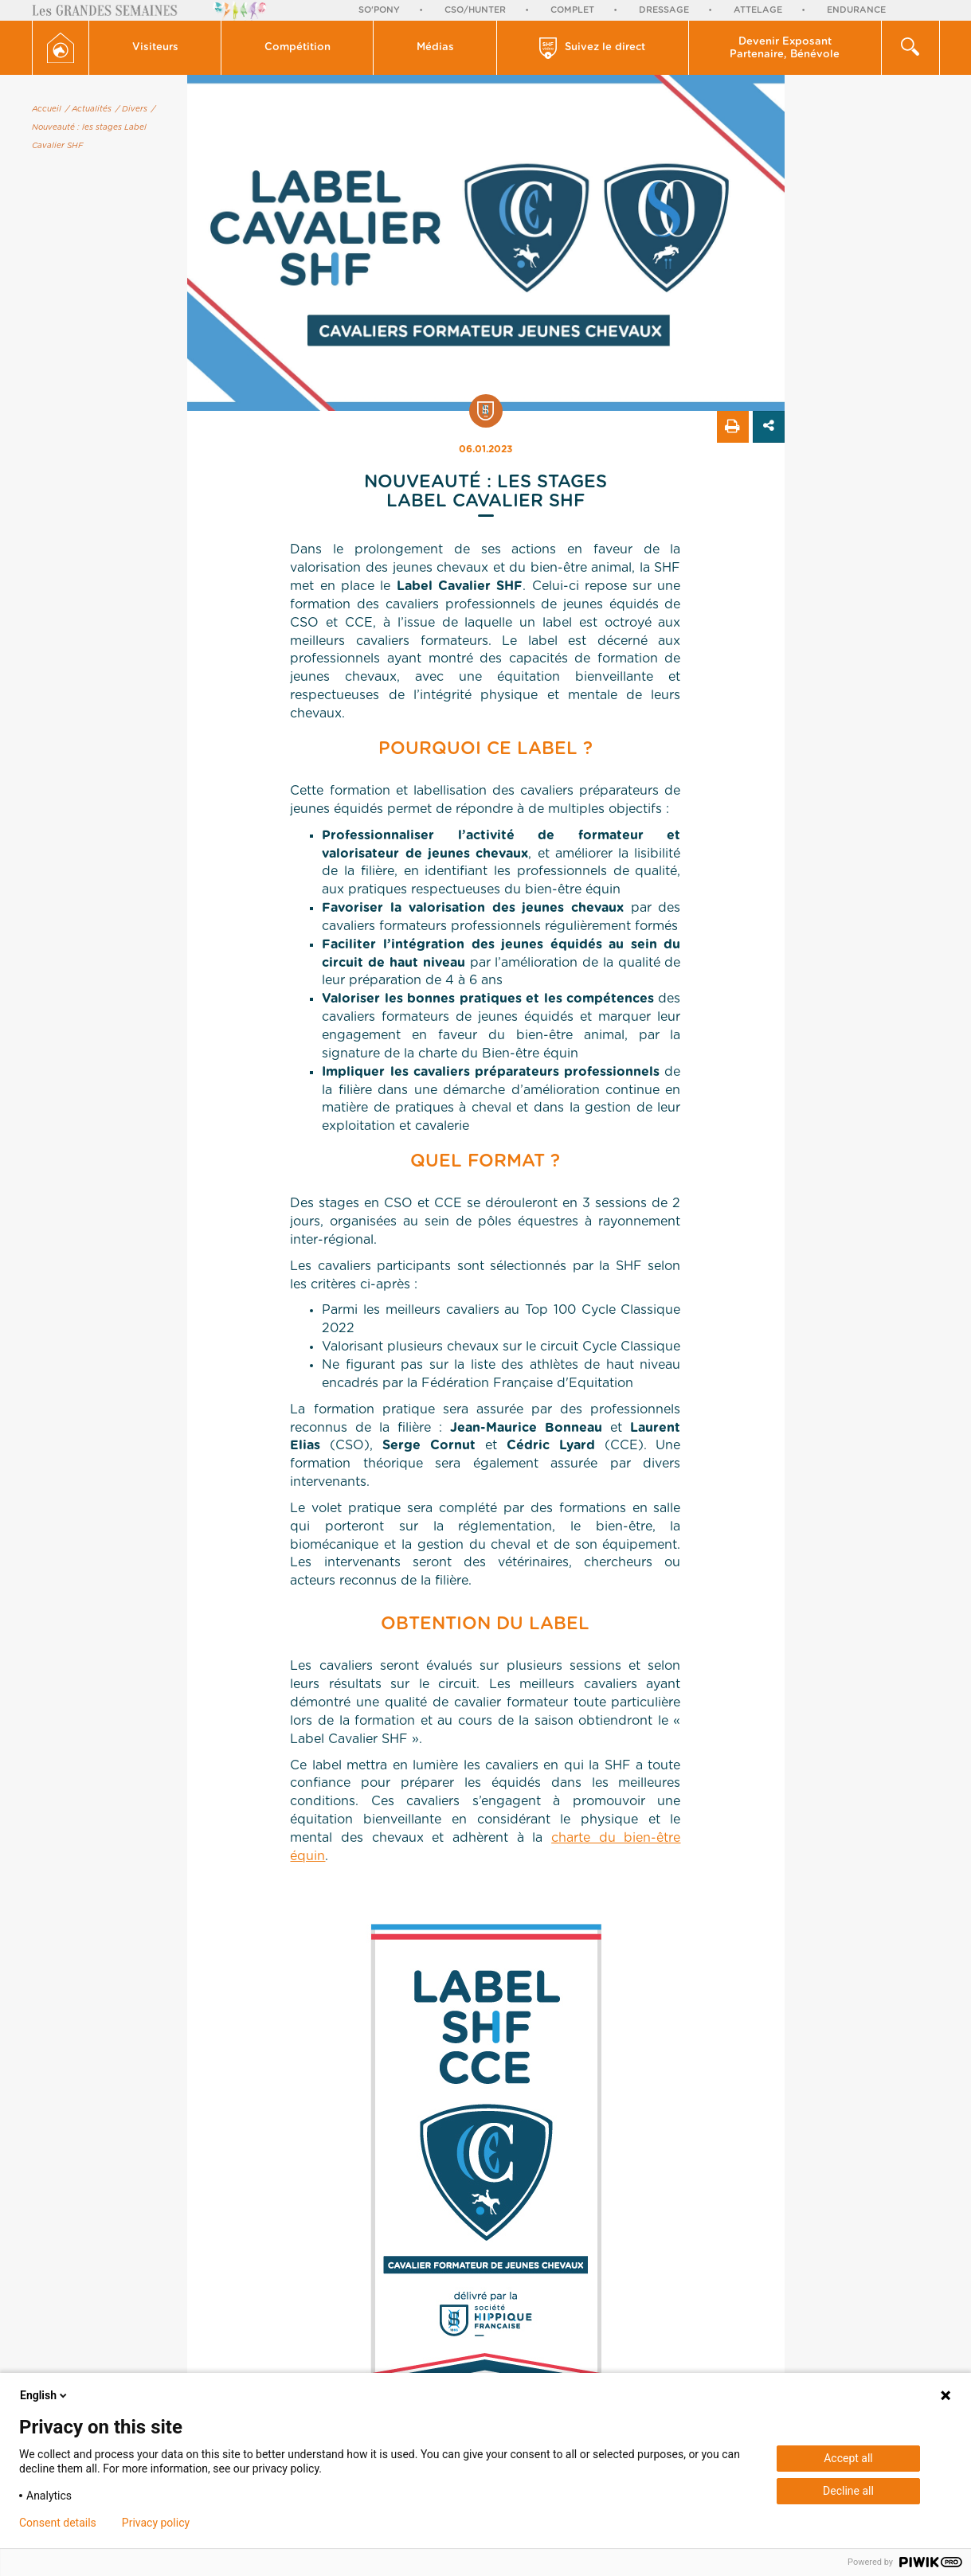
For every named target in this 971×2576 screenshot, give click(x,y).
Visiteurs (155, 47)
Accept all (848, 2458)
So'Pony (379, 10)
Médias (435, 47)
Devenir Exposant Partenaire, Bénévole (785, 48)
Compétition (297, 47)
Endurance (856, 10)
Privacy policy (156, 2522)
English (44, 2395)
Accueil (46, 109)
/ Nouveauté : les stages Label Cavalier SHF (93, 127)
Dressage (664, 10)
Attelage (758, 10)
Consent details (57, 2522)
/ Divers (131, 109)
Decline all (848, 2490)
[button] (155, 48)
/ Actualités (88, 109)
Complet (572, 10)
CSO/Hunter (475, 10)
